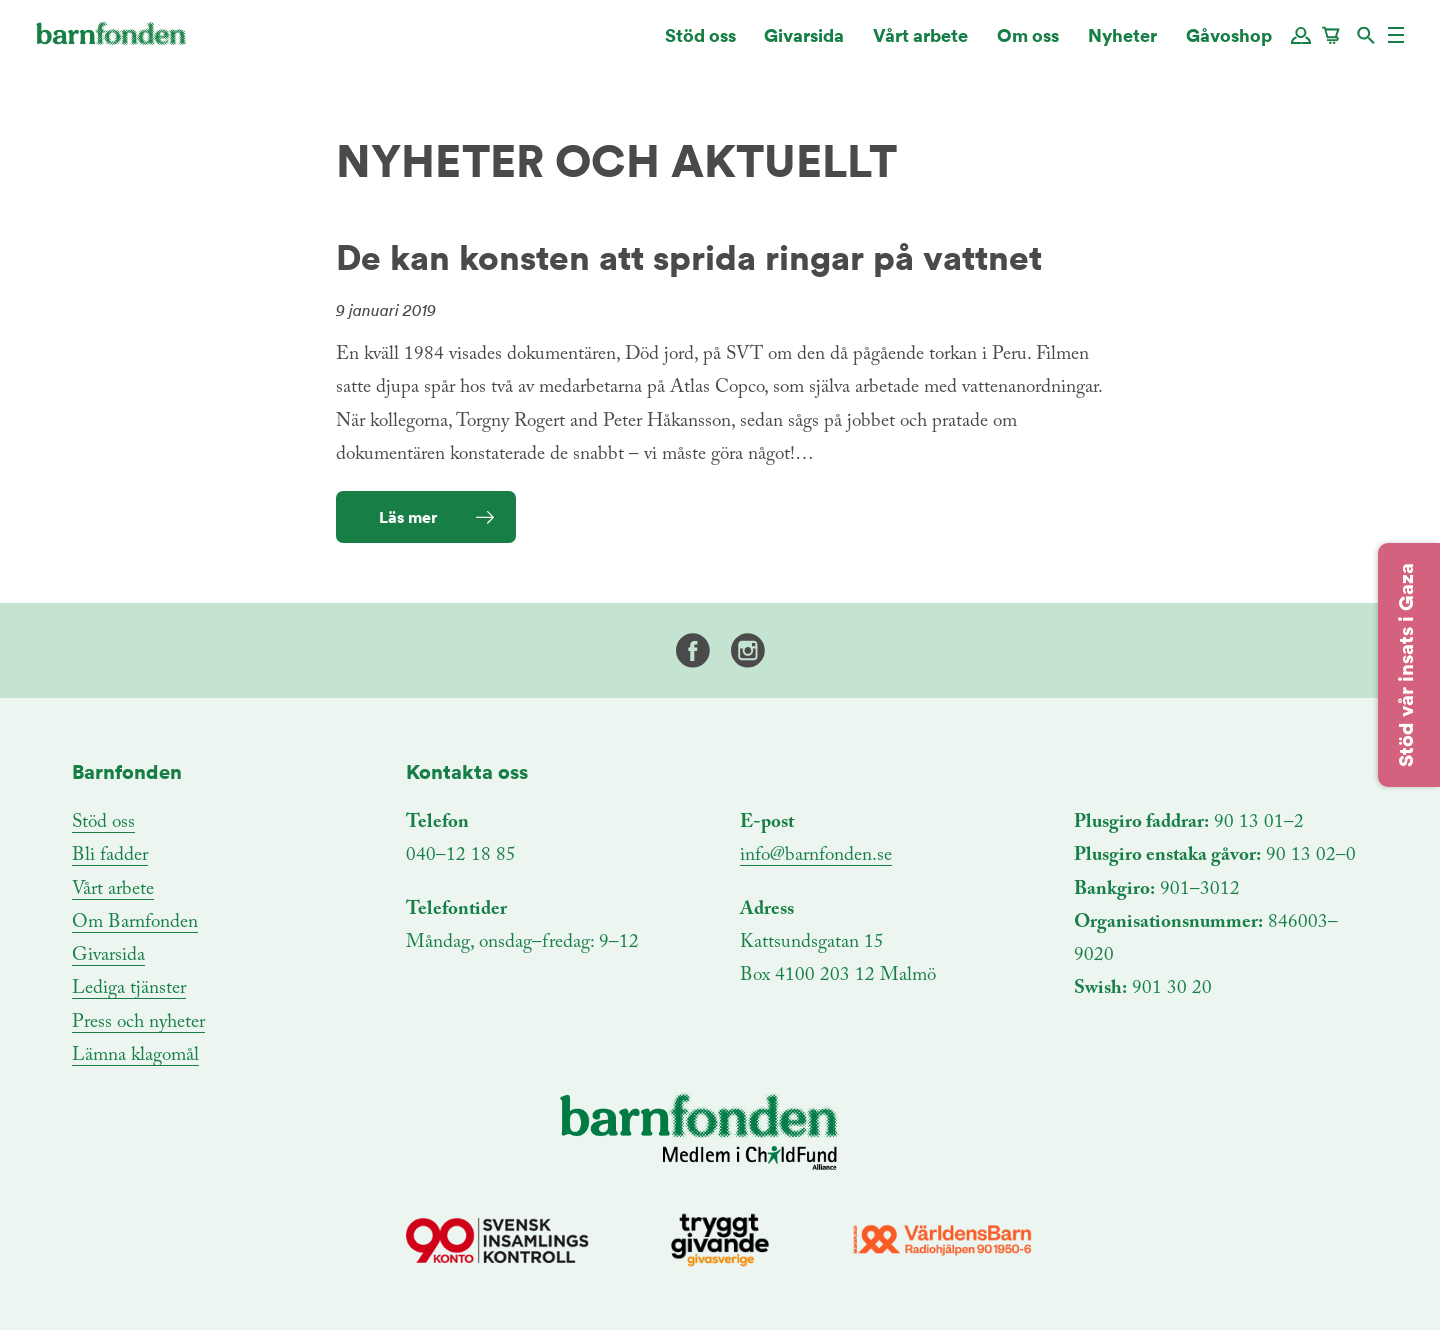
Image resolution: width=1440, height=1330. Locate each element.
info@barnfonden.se (816, 855)
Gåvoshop (1229, 44)
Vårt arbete (920, 44)
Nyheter (1122, 44)
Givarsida (804, 44)
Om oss (1028, 44)
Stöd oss (700, 44)
